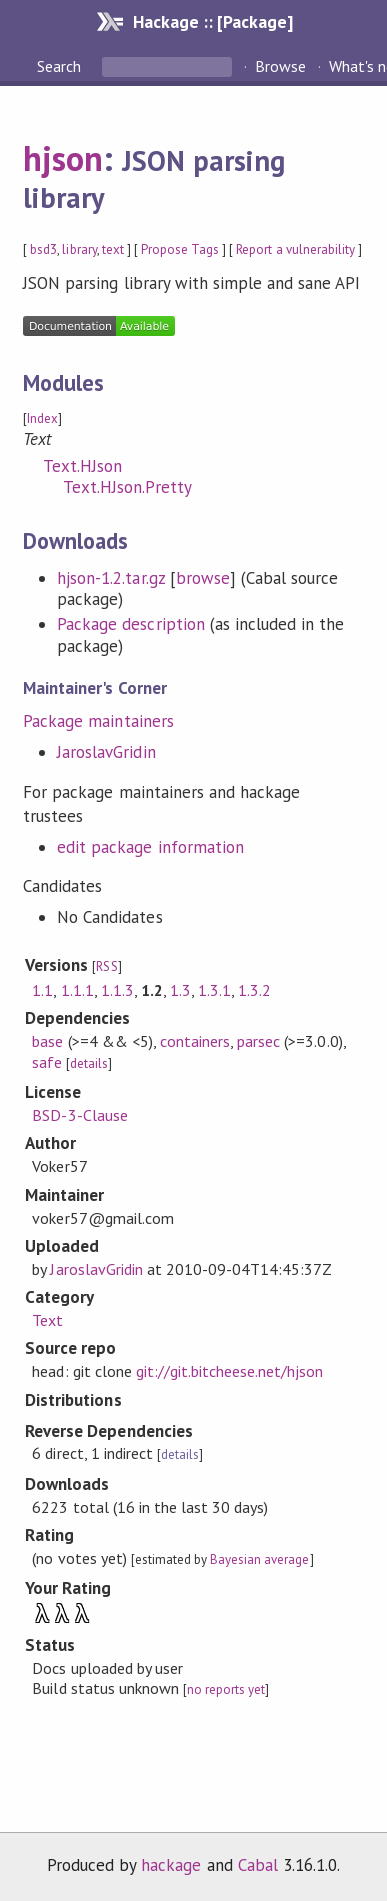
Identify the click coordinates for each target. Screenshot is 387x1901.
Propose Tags (180, 249)
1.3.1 (214, 990)
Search (61, 66)
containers (195, 1041)
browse (203, 578)
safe (47, 1062)
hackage (171, 1865)
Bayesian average (259, 1559)
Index (42, 418)
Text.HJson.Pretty (127, 487)
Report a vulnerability (295, 249)
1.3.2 (254, 990)
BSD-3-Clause (79, 1115)
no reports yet (226, 1689)
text (113, 249)
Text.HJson (82, 466)
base (47, 1041)
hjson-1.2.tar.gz (110, 578)
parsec (258, 1041)
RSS (106, 966)
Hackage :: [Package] (213, 21)
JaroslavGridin (106, 752)
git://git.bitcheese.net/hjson (230, 1371)
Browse (280, 66)
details (89, 1063)
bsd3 (43, 249)
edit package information (150, 847)
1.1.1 (77, 990)
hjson (63, 158)
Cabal (258, 1865)
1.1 (42, 990)
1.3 (180, 990)
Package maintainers (98, 721)
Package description (130, 624)
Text (47, 1320)
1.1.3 (117, 990)
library (79, 249)
